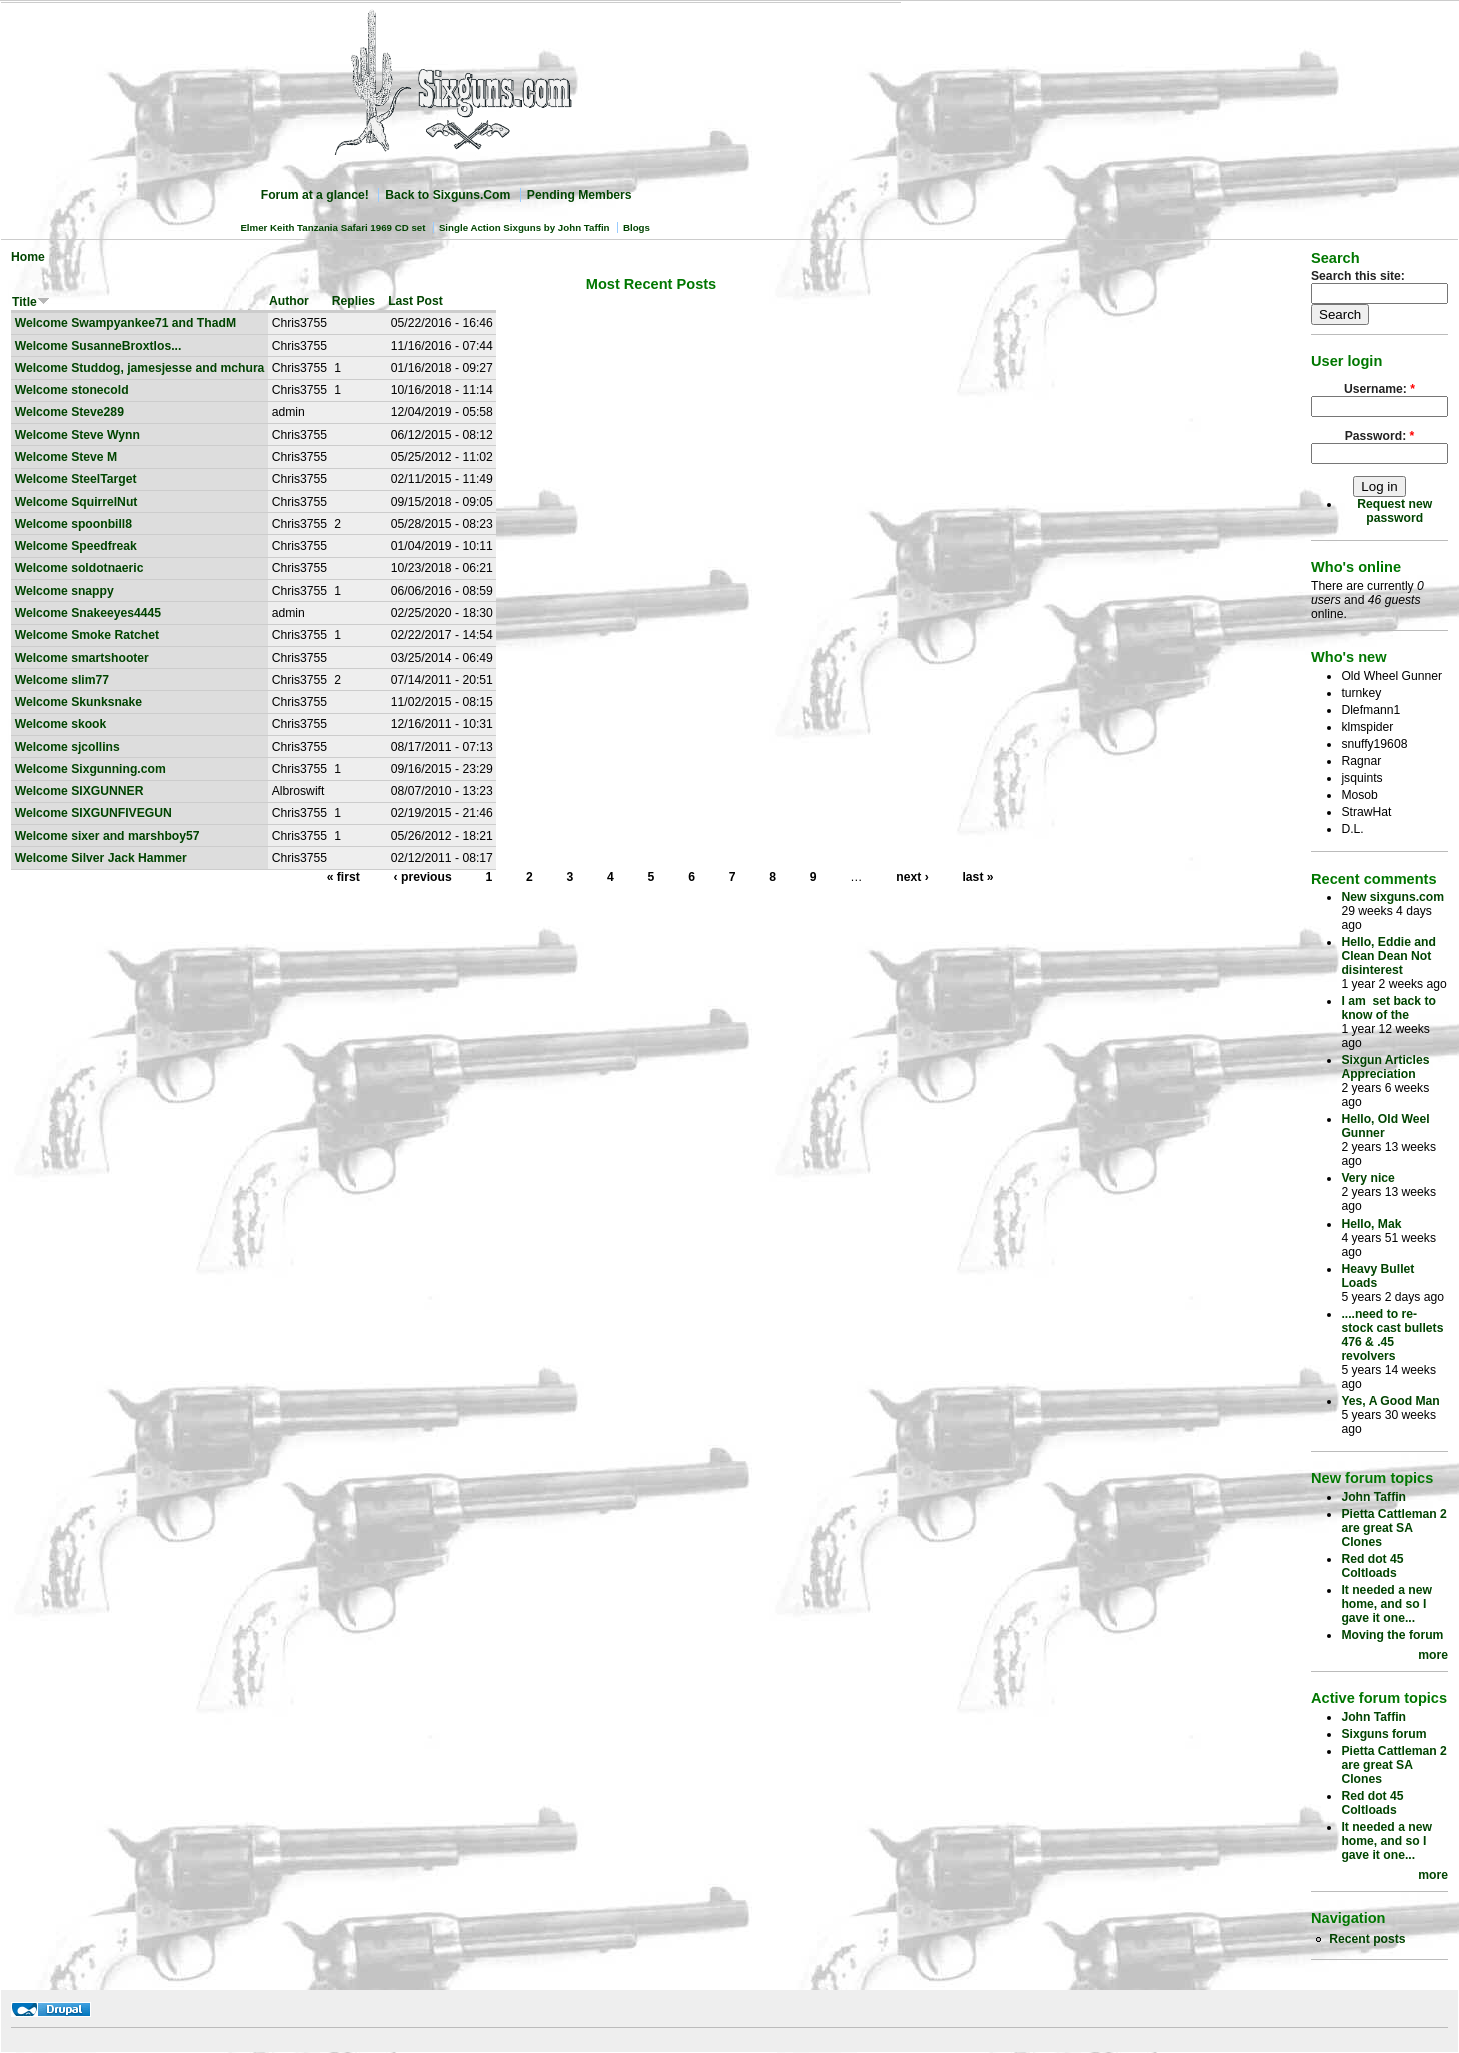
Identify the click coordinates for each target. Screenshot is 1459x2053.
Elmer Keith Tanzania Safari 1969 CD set (332, 227)
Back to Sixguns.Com (447, 195)
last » (977, 877)
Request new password (1394, 511)
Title (31, 302)
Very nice (1367, 1178)
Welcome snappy (64, 591)
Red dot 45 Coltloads (1372, 1566)
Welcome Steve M (66, 457)
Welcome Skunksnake (78, 702)
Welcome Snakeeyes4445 (88, 613)
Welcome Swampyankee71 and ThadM (125, 323)
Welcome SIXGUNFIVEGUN (93, 813)
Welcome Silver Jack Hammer (101, 858)
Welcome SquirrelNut (76, 502)
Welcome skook (61, 724)
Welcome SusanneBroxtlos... (98, 346)
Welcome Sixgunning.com (90, 769)
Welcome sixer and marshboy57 (107, 836)
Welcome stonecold (72, 390)
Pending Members (579, 195)
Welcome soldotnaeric (79, 568)
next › (912, 877)
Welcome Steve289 (69, 412)
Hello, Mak (1371, 1224)
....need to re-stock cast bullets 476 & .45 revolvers (1392, 1335)
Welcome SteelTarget (76, 479)
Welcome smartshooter (82, 658)
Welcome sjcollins (67, 747)
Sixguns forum (1383, 1734)
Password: (1380, 436)
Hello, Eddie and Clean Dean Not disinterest (1388, 956)
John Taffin (1373, 1497)
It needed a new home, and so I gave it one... (1386, 1604)
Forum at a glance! (315, 195)
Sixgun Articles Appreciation (1385, 1067)
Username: (1379, 389)
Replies (353, 301)
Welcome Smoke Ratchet (87, 635)
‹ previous (423, 877)
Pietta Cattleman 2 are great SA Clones (1393, 1528)
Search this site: (1358, 276)
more (1433, 1655)
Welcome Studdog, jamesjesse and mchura (140, 368)
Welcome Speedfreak (76, 546)
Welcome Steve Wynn (77, 435)
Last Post (415, 301)
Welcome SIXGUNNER (79, 791)
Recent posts (1367, 1939)
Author (289, 301)
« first (343, 877)
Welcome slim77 (62, 680)
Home (28, 257)
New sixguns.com (1392, 897)
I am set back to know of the (1388, 1008)
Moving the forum (1392, 1635)
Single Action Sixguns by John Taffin (524, 227)
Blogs (636, 227)
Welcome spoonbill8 (73, 524)
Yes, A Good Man (1390, 1401)
